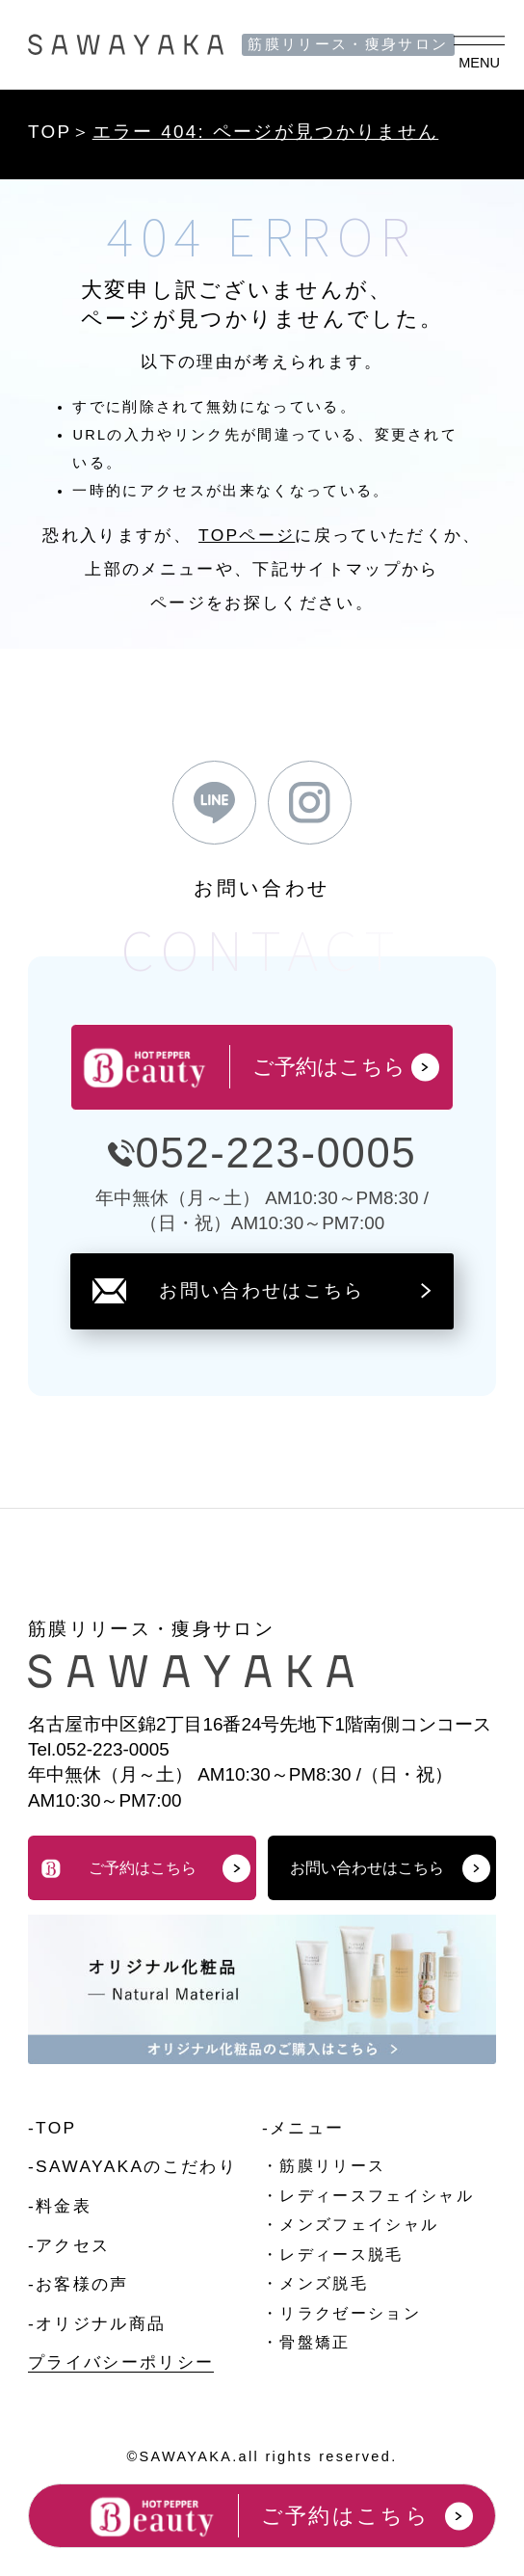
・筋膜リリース (323, 2166)
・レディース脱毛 (333, 2254)
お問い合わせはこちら (261, 1290)
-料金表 (60, 2205)
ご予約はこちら (145, 1868)
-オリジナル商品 (97, 2323)
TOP (49, 131)
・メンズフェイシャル (350, 2224)
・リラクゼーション (341, 2313)
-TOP (52, 2127)
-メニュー (303, 2127)
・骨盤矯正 (306, 2342)
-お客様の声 (78, 2284)
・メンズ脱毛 (315, 2283)
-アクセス (69, 2245)
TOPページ (246, 535)
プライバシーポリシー (121, 2362)
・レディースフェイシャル (368, 2195)
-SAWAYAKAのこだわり (132, 2166)
